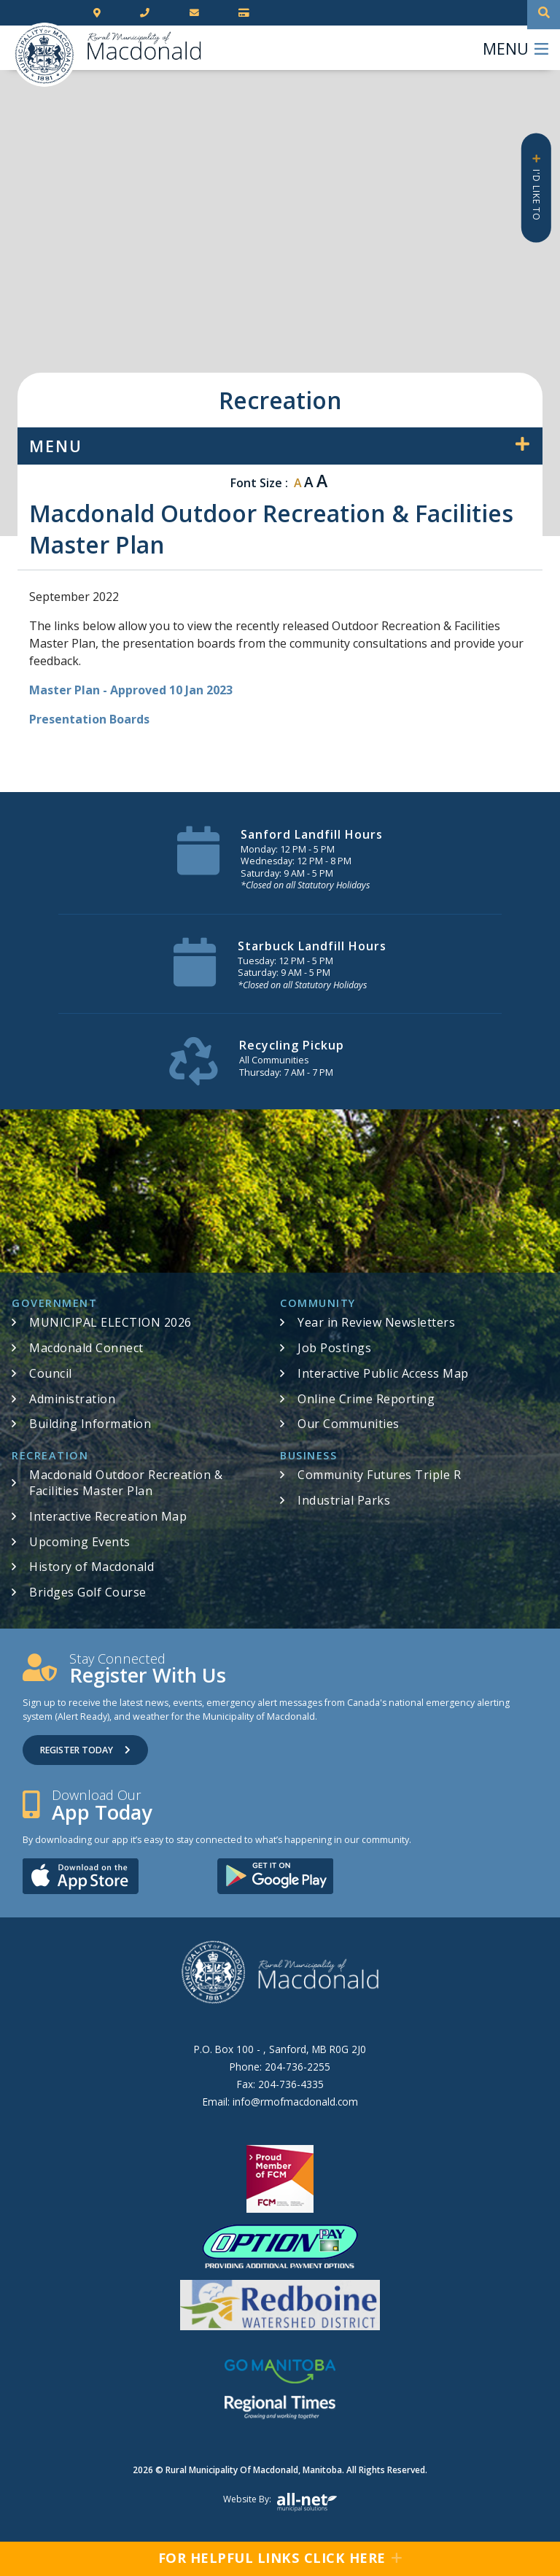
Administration (72, 1399)
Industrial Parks (344, 1500)
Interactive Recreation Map (108, 1516)
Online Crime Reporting (366, 1399)
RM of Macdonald (44, 55)
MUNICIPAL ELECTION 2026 (110, 1322)
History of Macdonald (91, 1567)
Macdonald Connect (86, 1348)
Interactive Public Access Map (383, 1373)
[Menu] (515, 47)
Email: (280, 2101)
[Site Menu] (280, 446)
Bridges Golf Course (88, 1592)
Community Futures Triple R (379, 1475)
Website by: (280, 2502)
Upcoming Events (80, 1542)
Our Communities (349, 1424)
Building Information (90, 1424)
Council (50, 1373)
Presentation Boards (89, 719)
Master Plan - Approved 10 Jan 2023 (131, 690)
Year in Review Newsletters (376, 1322)
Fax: (280, 2084)
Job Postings (334, 1348)
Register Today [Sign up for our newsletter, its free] (85, 1750)
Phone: (280, 2066)
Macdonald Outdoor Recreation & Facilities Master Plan (125, 1483)
